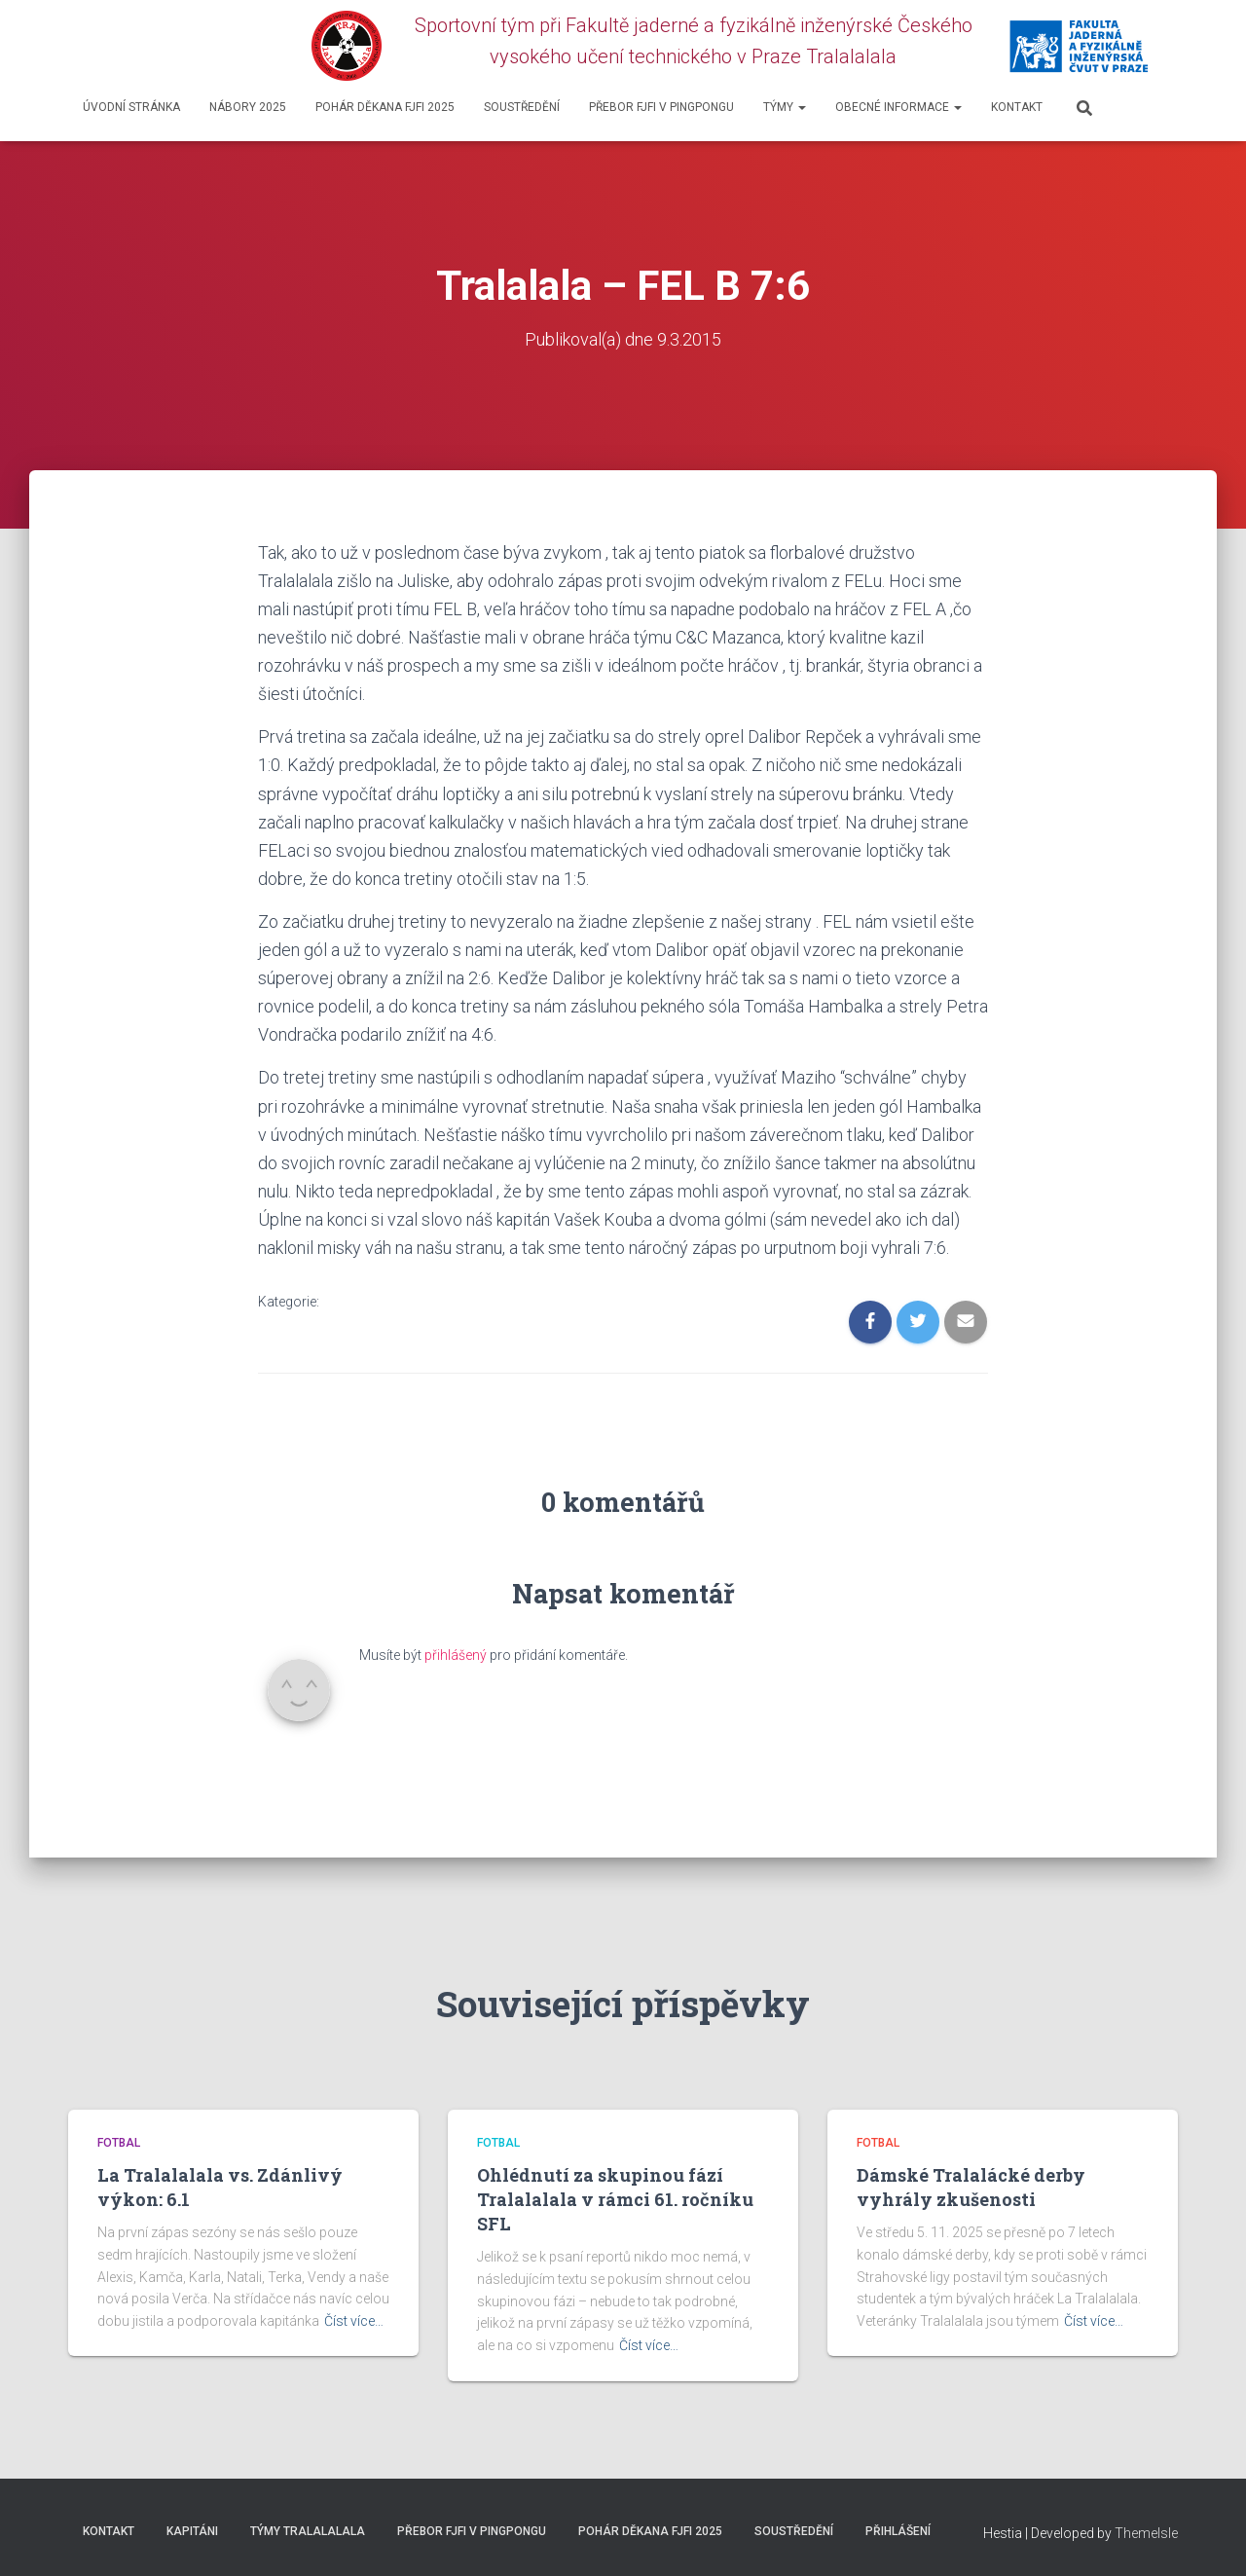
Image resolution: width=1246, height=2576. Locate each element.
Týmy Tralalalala (307, 2531)
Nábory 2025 (247, 107)
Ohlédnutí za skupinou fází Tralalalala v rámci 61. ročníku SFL (615, 2199)
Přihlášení (898, 2531)
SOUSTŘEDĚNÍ (522, 107)
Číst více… (354, 2321)
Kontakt (1017, 107)
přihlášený (455, 1655)
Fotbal (118, 2143)
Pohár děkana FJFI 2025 (385, 107)
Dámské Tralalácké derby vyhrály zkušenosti (971, 2187)
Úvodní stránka (131, 107)
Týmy (784, 107)
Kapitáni (192, 2531)
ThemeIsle (1146, 2533)
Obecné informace (898, 107)
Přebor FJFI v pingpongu (661, 107)
